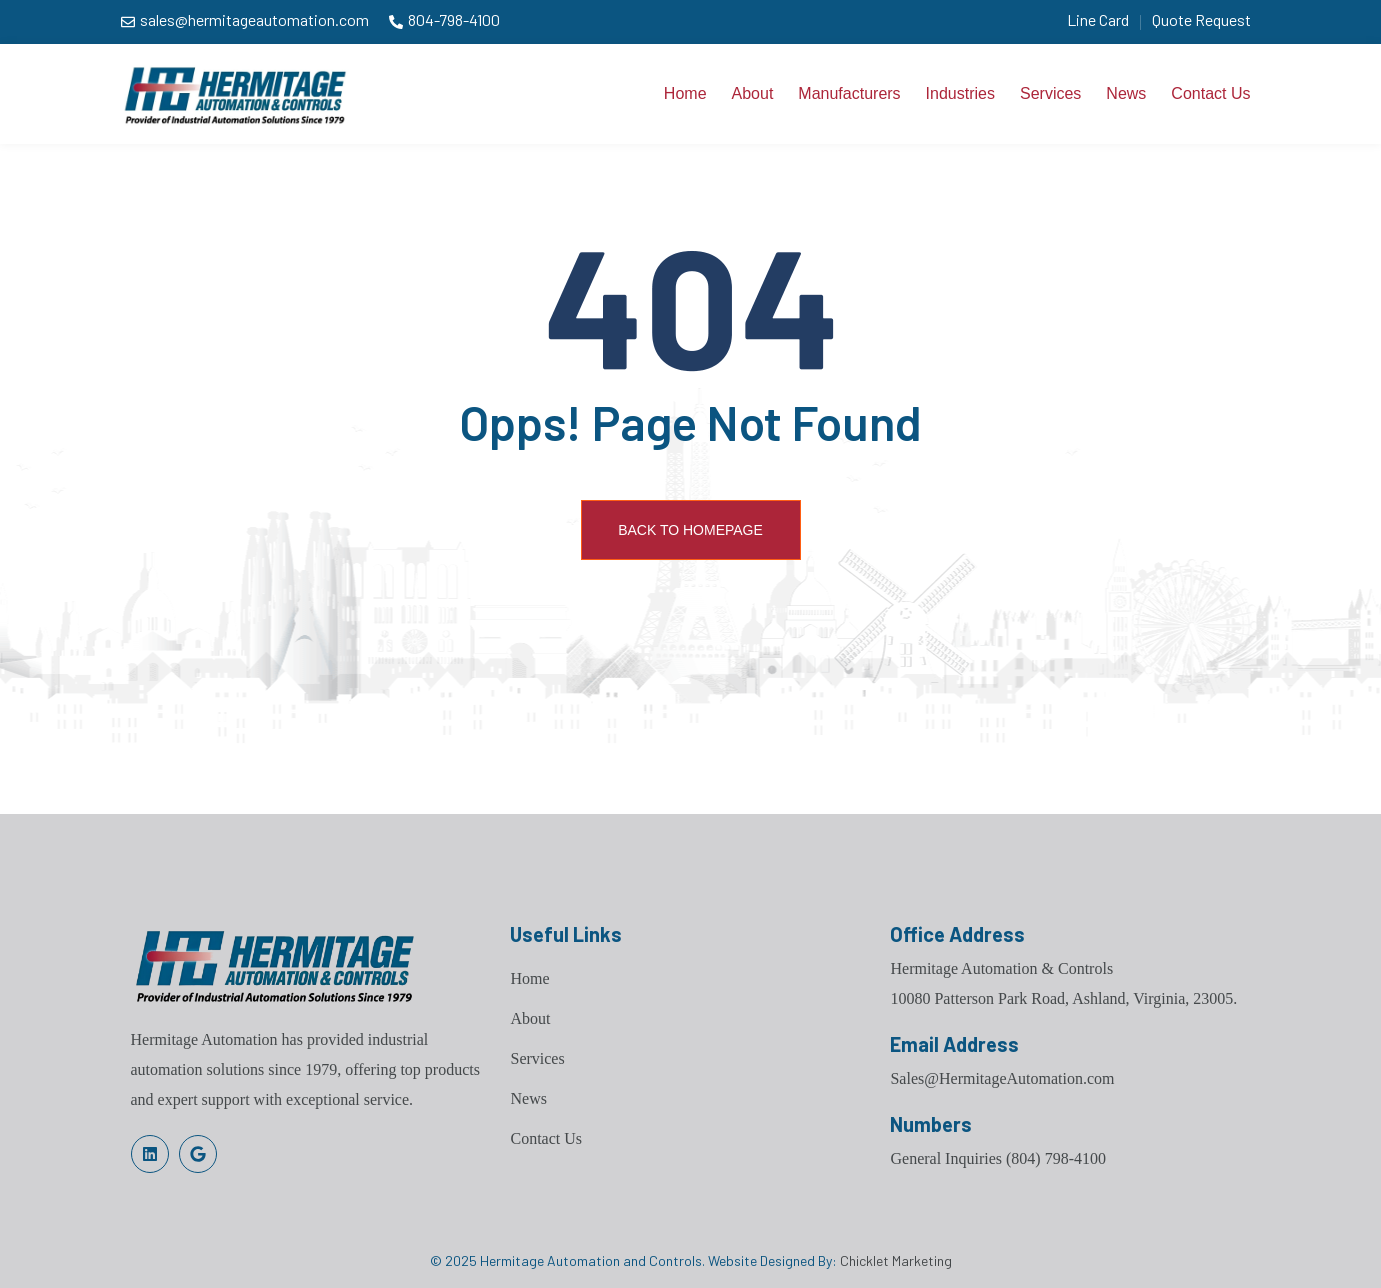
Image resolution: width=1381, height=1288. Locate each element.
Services (1050, 93)
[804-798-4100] (396, 22)
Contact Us (1210, 93)
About (753, 93)
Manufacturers (849, 93)
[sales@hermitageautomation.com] (128, 22)
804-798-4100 (454, 19)
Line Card (1098, 19)
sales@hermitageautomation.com (254, 19)
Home (685, 93)
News (1126, 93)
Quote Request (1201, 19)
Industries (960, 93)
